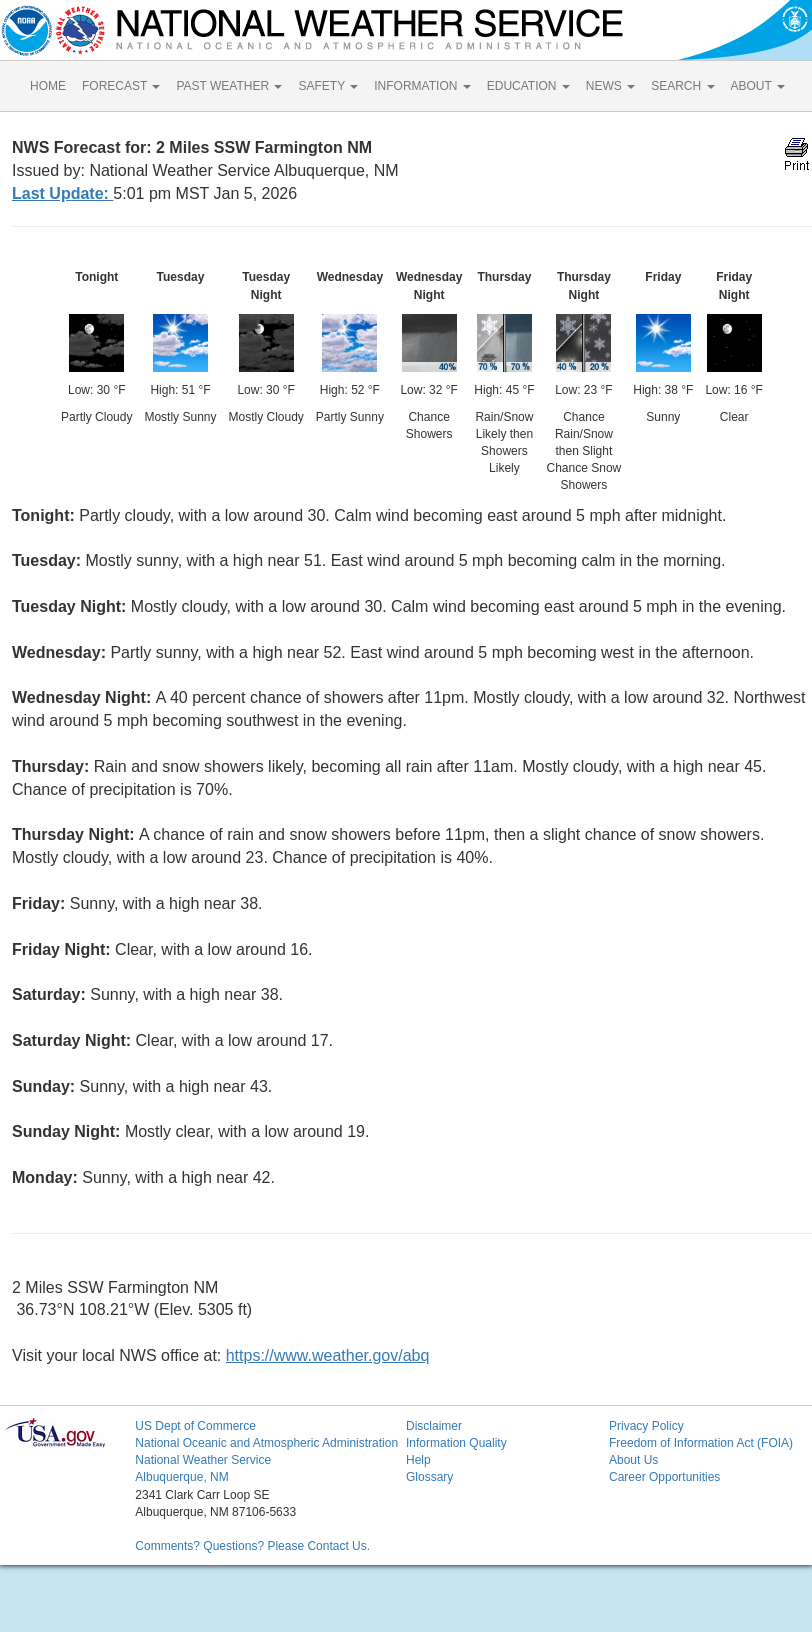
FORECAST (121, 86)
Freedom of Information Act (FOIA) (701, 1443)
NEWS (610, 86)
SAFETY (328, 86)
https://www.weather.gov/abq (328, 1355)
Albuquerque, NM (181, 1477)
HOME (48, 86)
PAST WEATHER (229, 86)
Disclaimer (434, 1426)
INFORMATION (422, 86)
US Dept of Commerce (195, 1426)
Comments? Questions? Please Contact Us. (252, 1546)
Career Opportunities (664, 1477)
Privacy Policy (646, 1426)
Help (418, 1460)
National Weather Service (203, 1460)
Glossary (429, 1477)
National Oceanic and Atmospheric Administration (266, 1443)
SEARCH (682, 86)
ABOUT (758, 86)
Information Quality (456, 1443)
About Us (633, 1460)
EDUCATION (528, 86)
